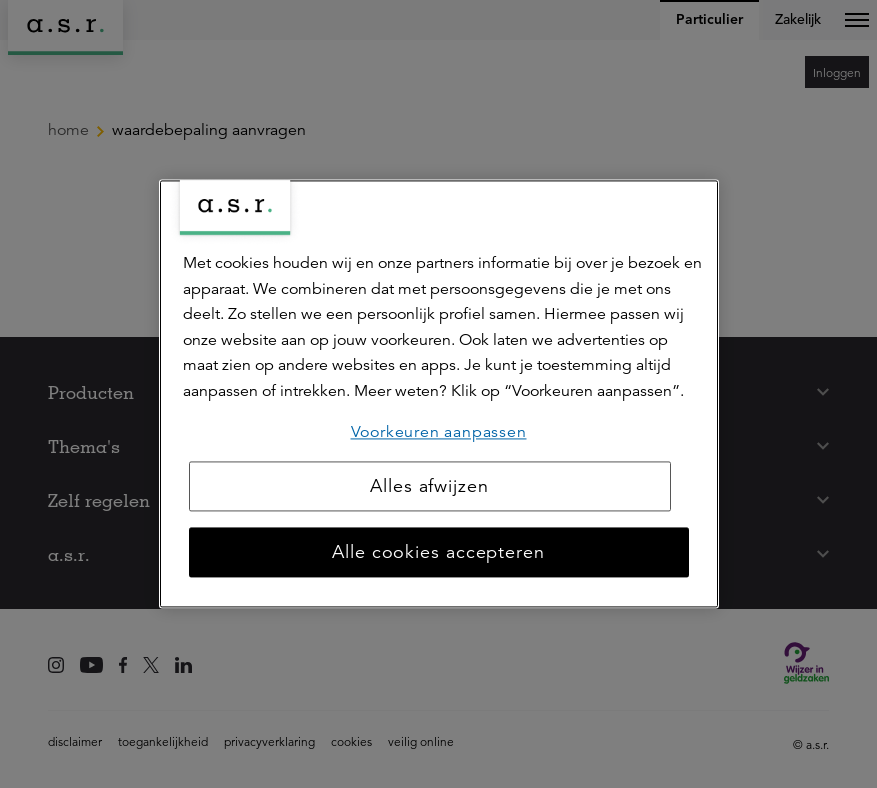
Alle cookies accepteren (438, 553)
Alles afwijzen (429, 487)
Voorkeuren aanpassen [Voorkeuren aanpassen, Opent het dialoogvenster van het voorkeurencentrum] (439, 432)
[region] (439, 393)
